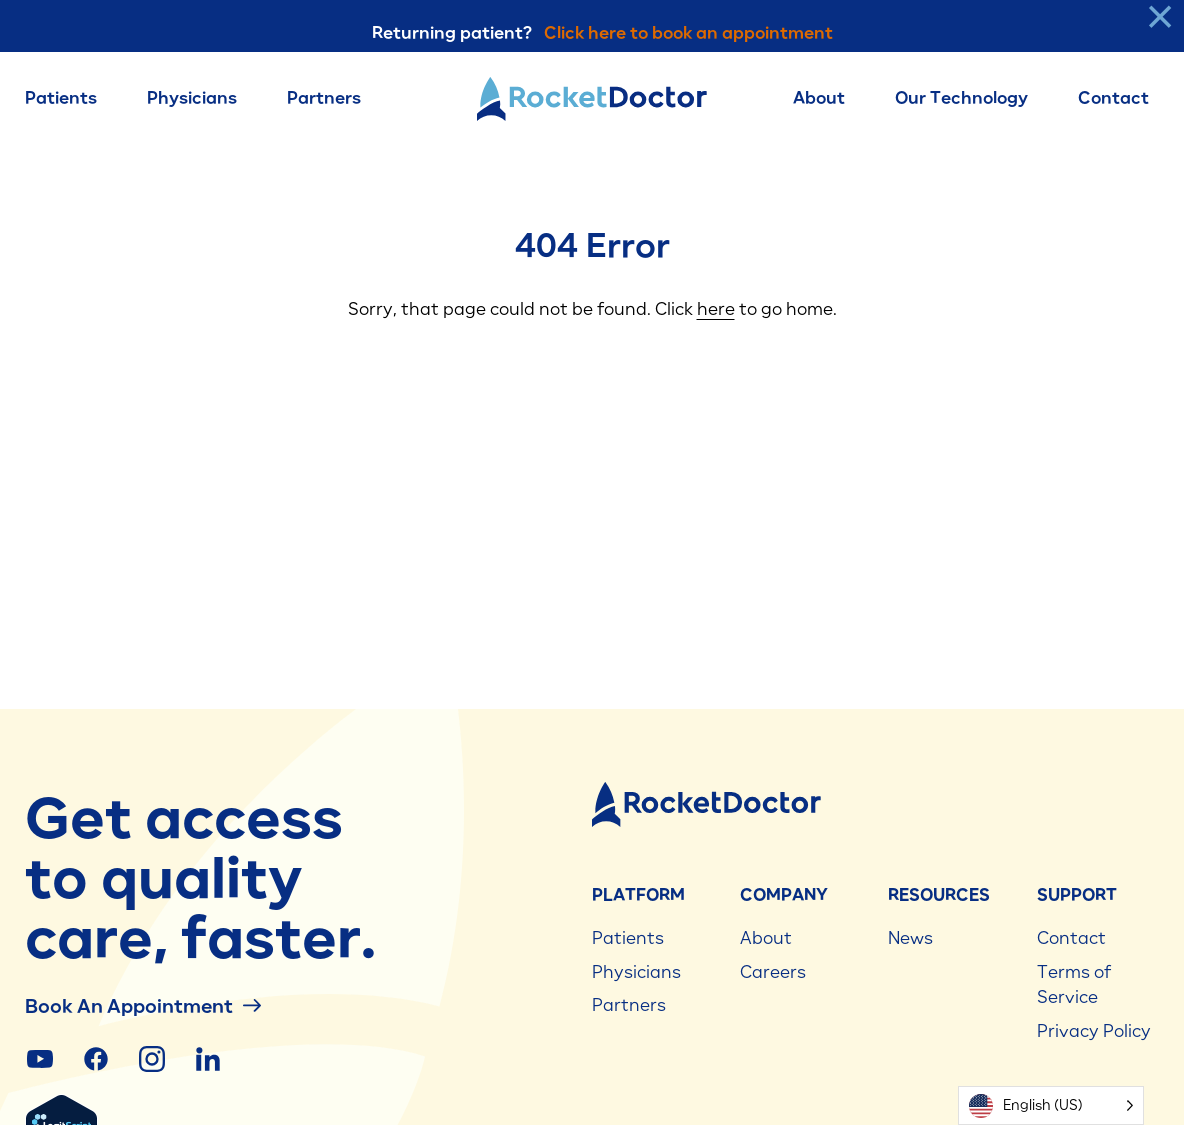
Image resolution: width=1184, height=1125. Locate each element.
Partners (324, 98)
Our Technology (961, 98)
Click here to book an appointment (688, 33)
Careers (773, 972)
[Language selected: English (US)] (1051, 1105)
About (819, 98)
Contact (1113, 98)
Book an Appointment (143, 1005)
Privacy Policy (1094, 1031)
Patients (61, 98)
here (716, 309)
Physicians (192, 98)
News (910, 938)
